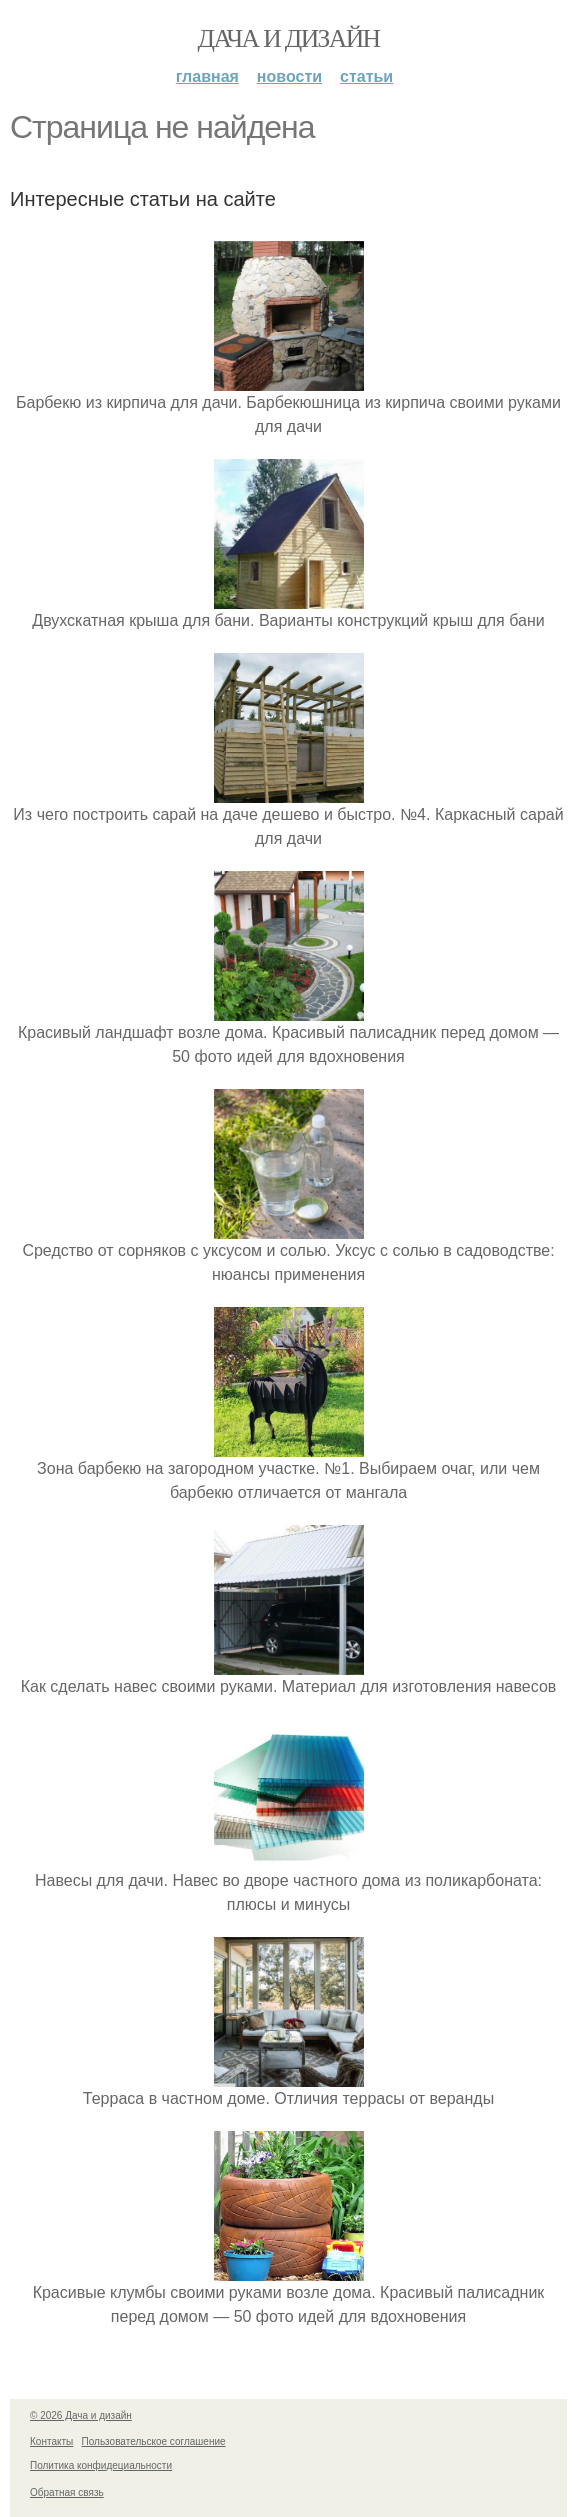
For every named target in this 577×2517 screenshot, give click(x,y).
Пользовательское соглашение (154, 2441)
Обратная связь (67, 2492)
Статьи (366, 76)
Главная (207, 76)
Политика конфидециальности (101, 2465)
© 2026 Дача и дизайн (81, 2415)
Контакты (51, 2441)
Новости (289, 76)
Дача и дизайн (289, 38)
